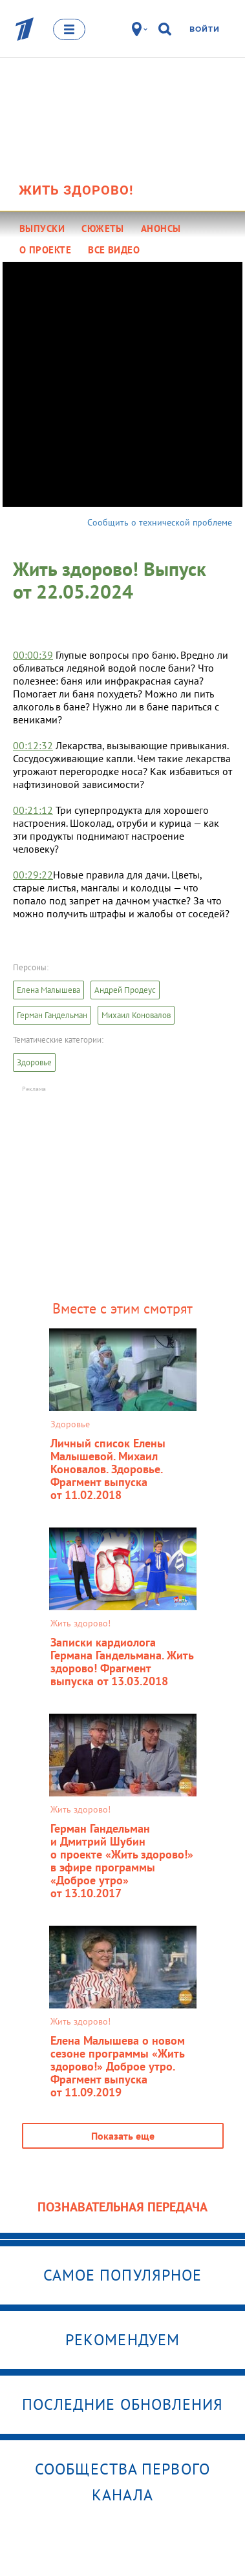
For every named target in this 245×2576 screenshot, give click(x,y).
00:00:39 (33, 654)
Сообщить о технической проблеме (159, 522)
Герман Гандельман (52, 1015)
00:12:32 (33, 745)
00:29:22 (33, 874)
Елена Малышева (48, 990)
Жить (76, 190)
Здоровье (34, 1062)
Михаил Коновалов (136, 1015)
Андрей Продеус (125, 990)
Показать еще (122, 2135)
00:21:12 (33, 810)
